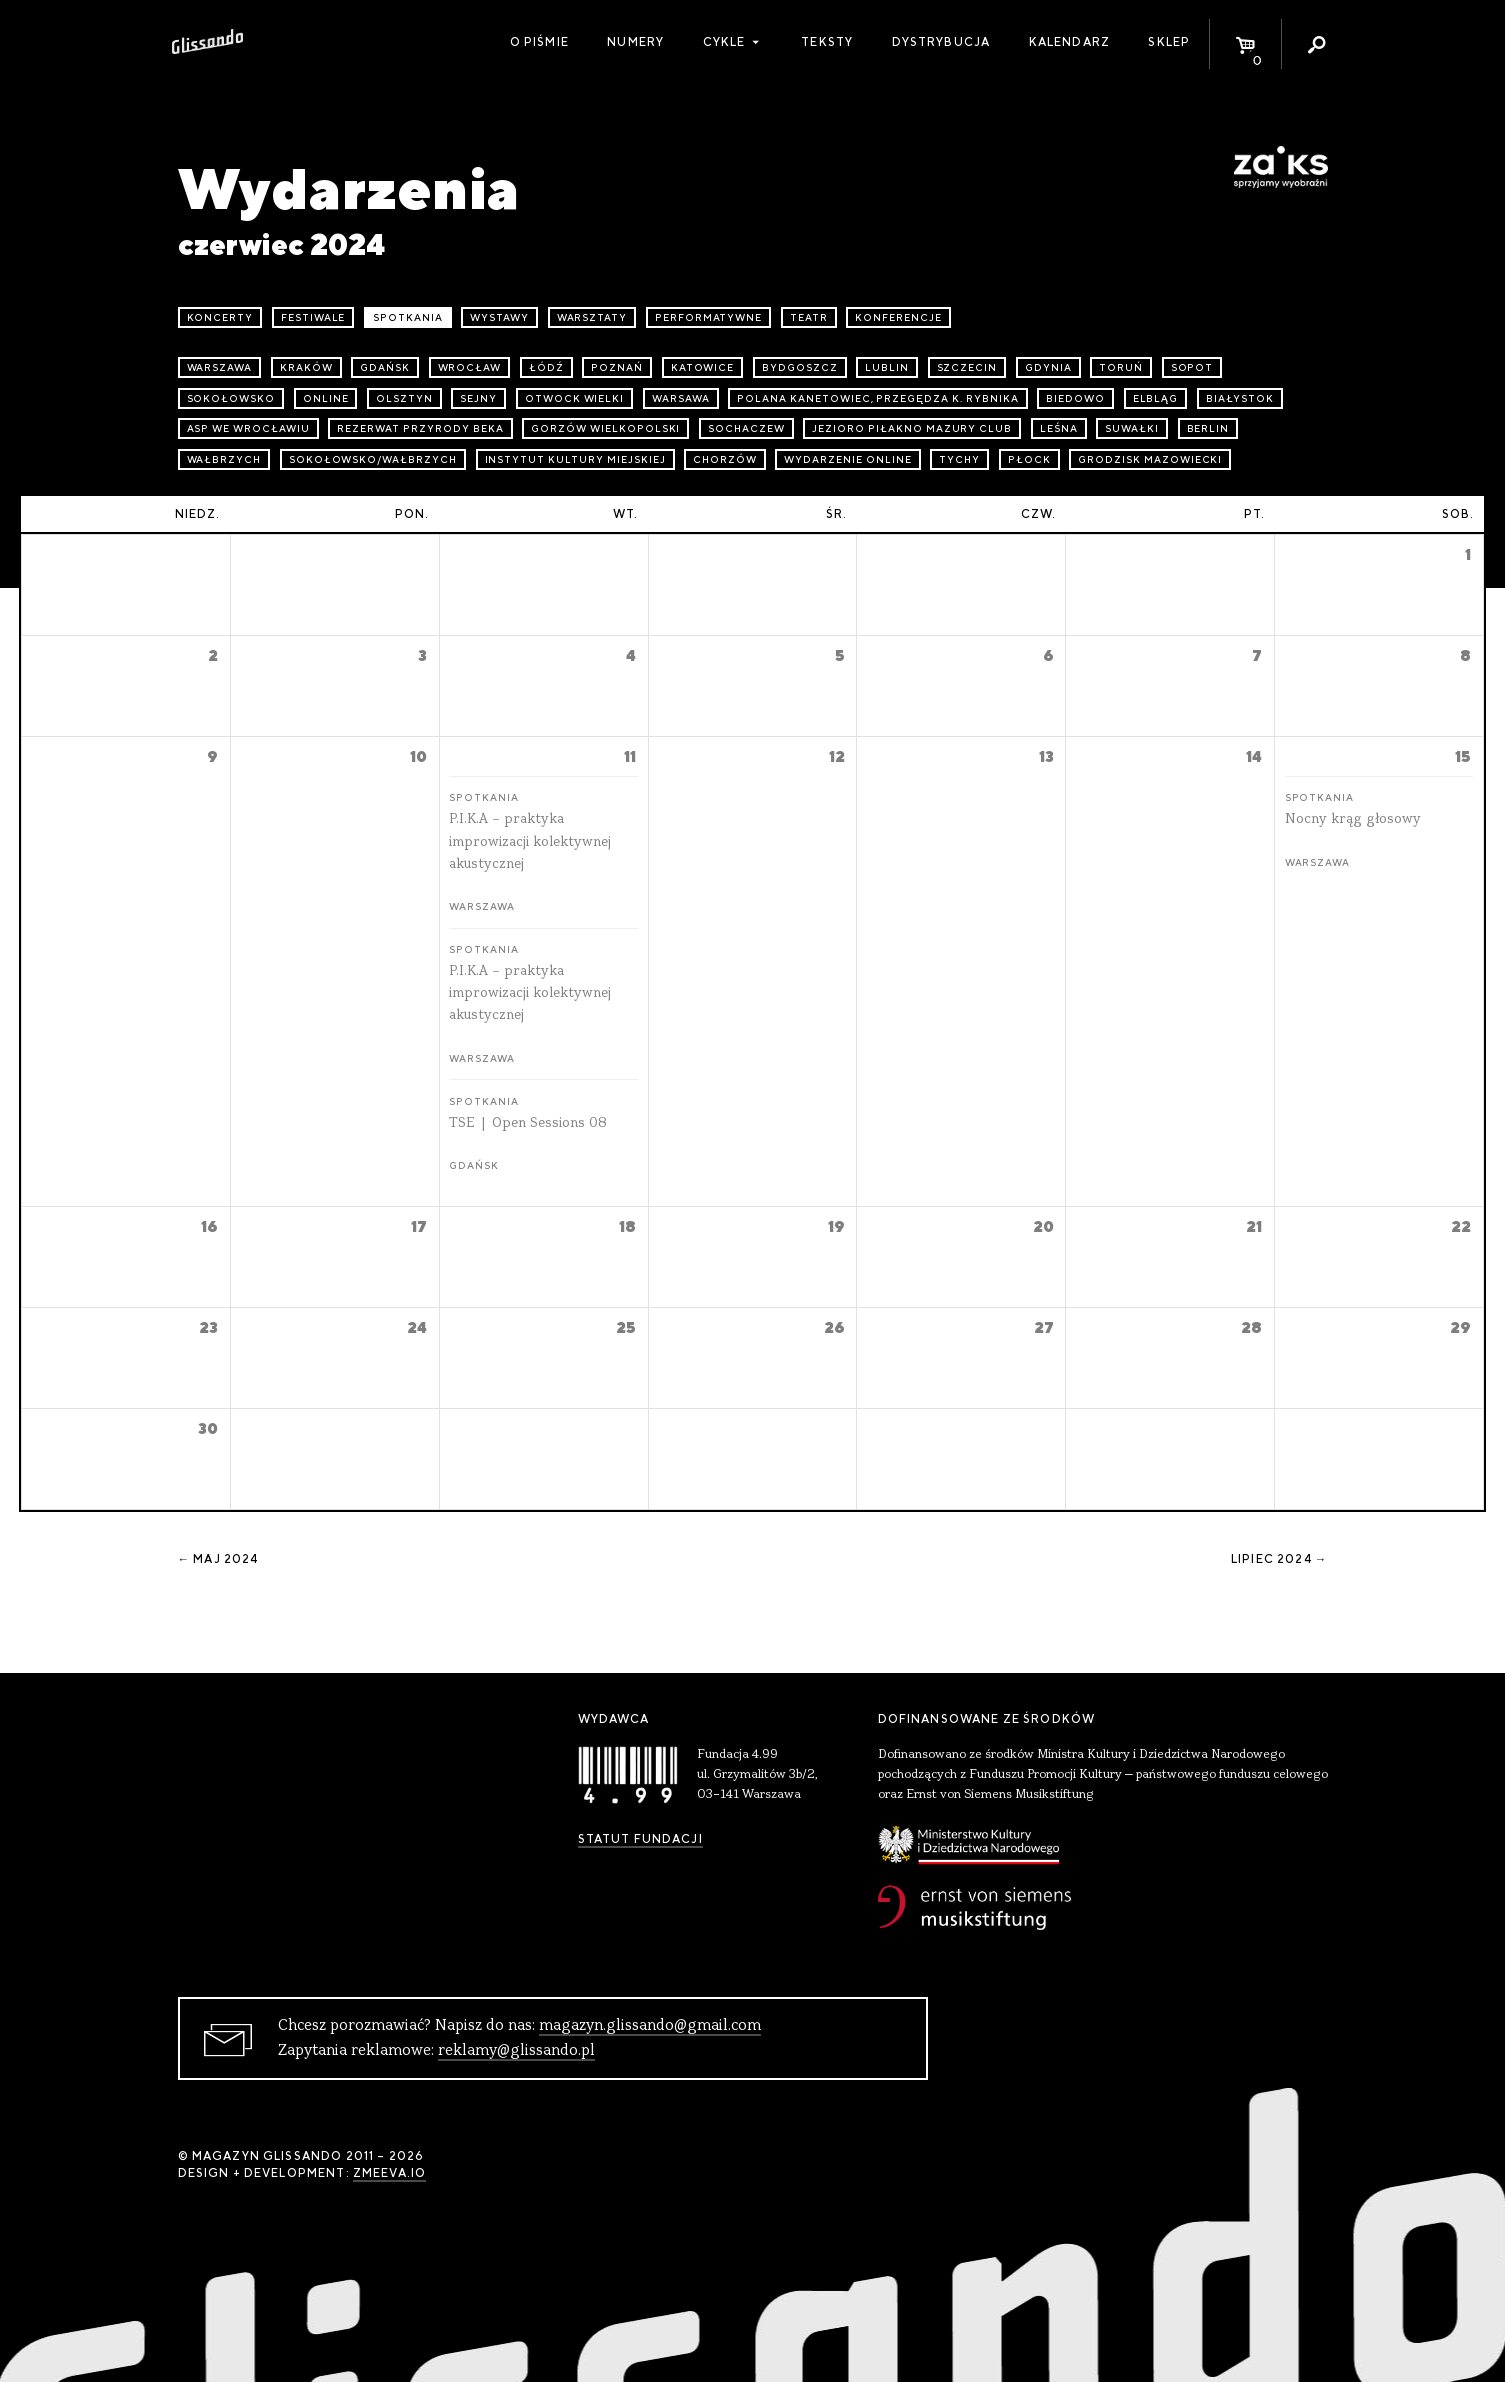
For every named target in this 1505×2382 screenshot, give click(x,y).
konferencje (898, 317)
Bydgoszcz (800, 367)
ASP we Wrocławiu (248, 428)
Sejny (478, 398)
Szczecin (967, 367)
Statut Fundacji (640, 1839)
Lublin (887, 367)
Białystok (1240, 398)
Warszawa (220, 367)
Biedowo (1075, 398)
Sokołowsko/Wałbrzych (373, 459)
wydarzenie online (847, 459)
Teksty (827, 42)
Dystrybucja (941, 42)
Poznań (617, 367)
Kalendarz (1069, 42)
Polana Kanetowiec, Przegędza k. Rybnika (877, 398)
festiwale (313, 317)
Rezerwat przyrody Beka (420, 428)
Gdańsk (385, 367)
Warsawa (681, 398)
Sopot (1192, 367)
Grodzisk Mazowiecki (1150, 459)
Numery (635, 42)
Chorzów (725, 459)
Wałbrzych (224, 459)
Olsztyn (404, 398)
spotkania (408, 317)
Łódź (546, 367)
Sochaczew (746, 428)
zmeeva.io (389, 2173)
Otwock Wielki (574, 398)
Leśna (1059, 428)
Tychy (959, 459)
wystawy (499, 317)
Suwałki (1132, 428)
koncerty (220, 317)
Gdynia (1048, 367)
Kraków (306, 367)
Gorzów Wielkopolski (605, 428)
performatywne (708, 317)
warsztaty (592, 317)
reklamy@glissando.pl (516, 2051)
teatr (809, 317)
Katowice (703, 367)
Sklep (1169, 42)
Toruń (1121, 367)
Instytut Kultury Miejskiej (575, 459)
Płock (1029, 459)
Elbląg (1156, 398)
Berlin (1208, 428)
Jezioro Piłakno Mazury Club (912, 428)
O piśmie (539, 42)
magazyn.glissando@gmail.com (650, 2026)
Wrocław (470, 367)
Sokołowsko (231, 398)
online (326, 398)
